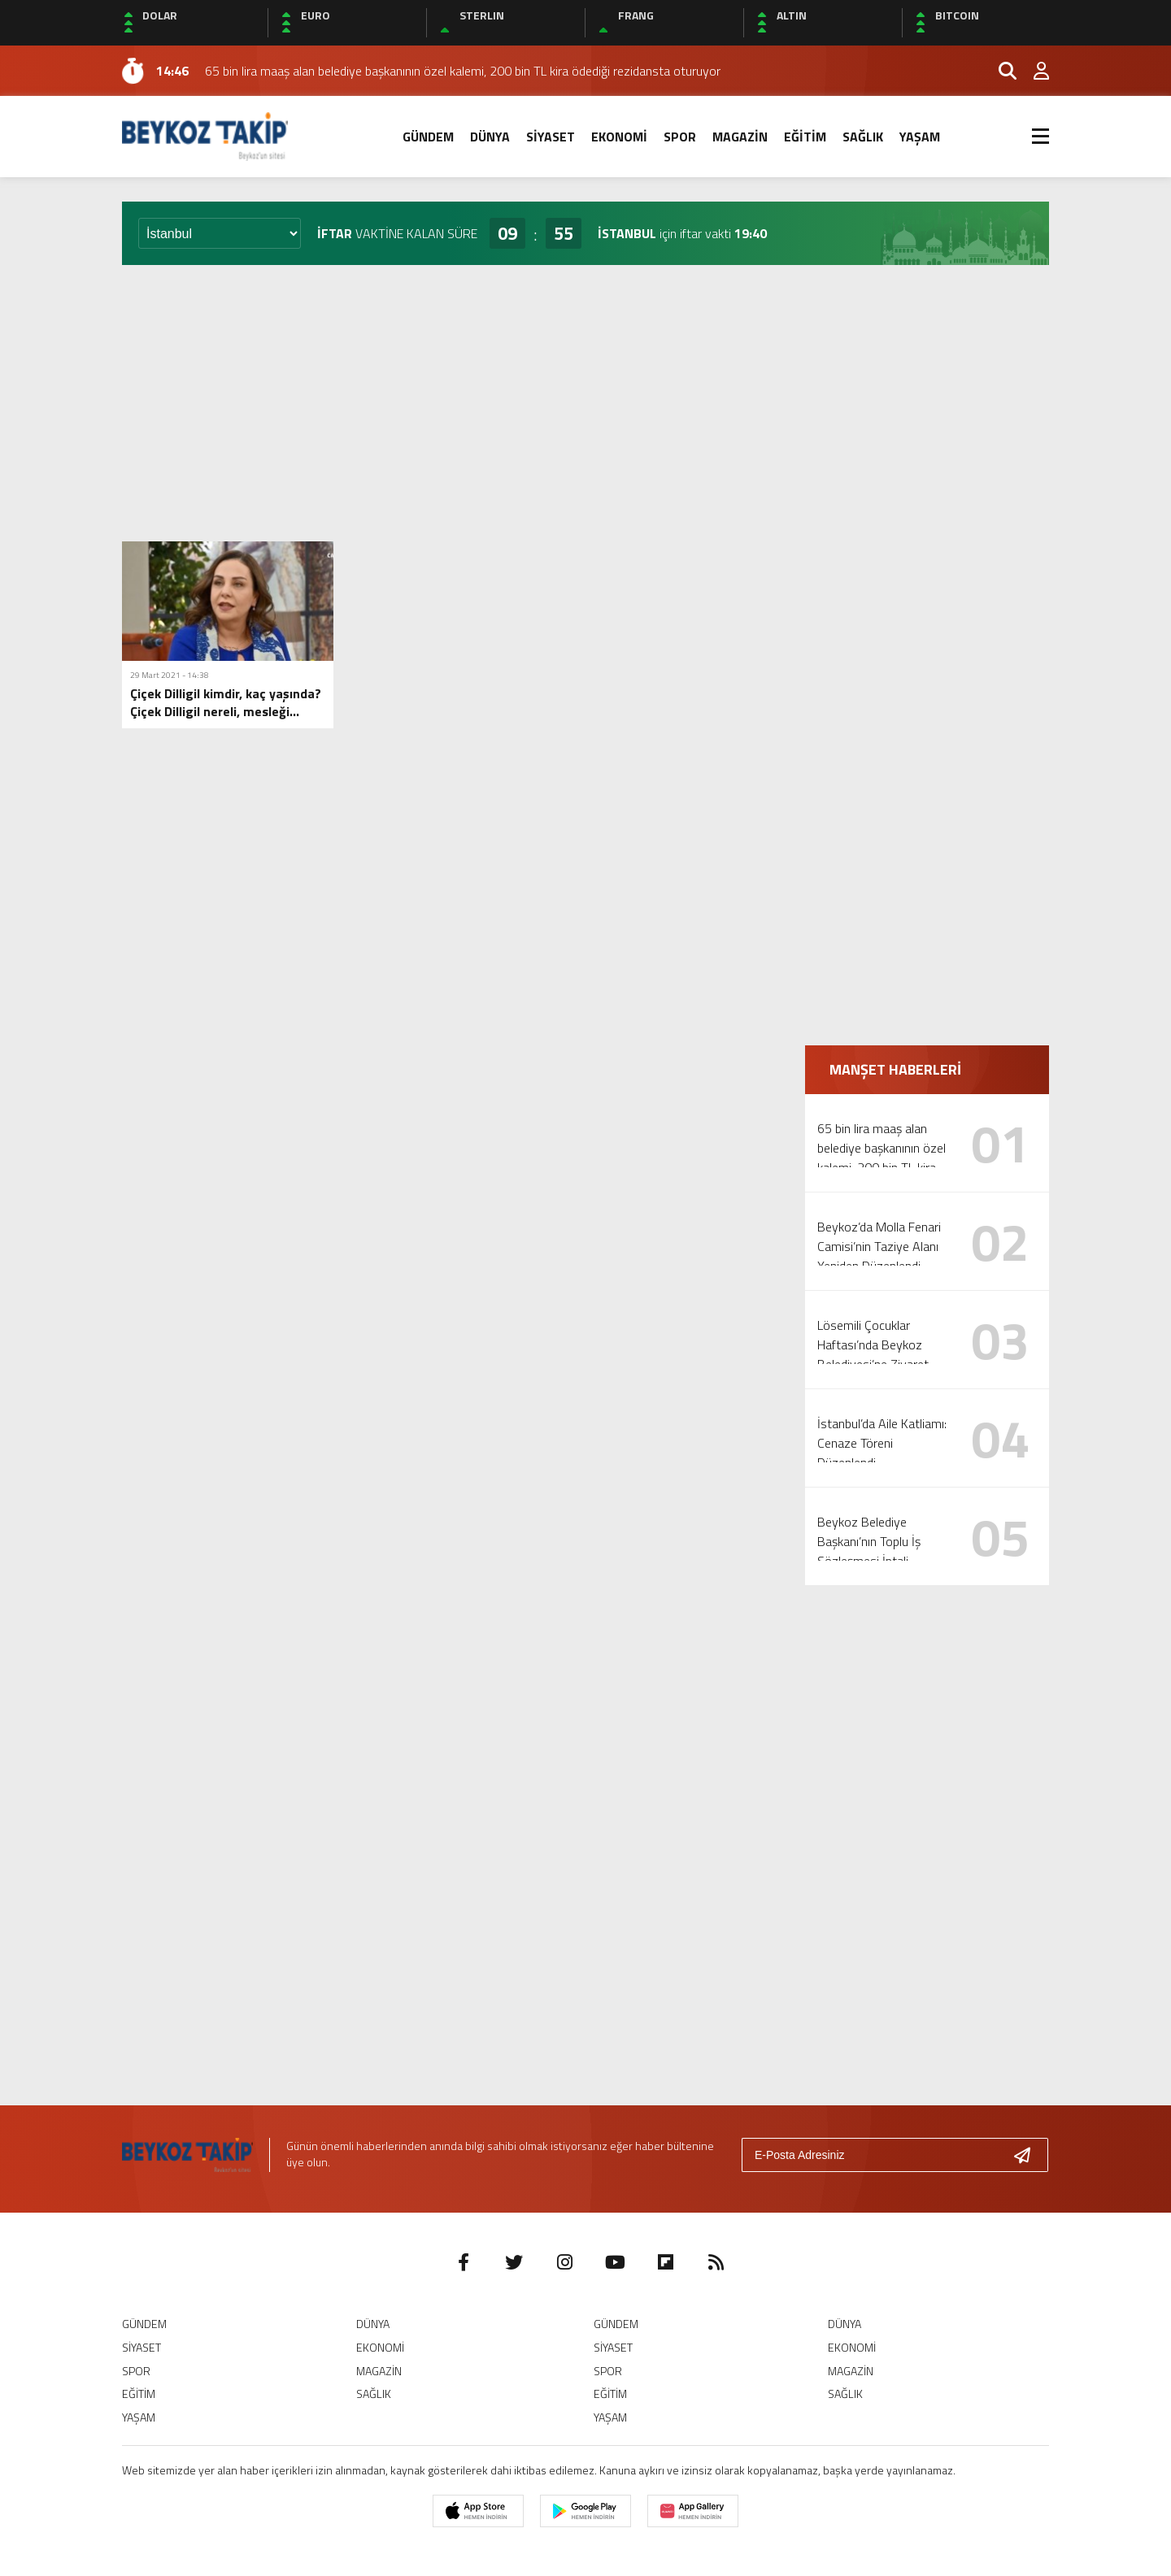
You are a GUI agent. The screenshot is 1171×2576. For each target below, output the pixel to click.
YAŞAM (919, 136)
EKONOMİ (619, 136)
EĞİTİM (805, 136)
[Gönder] (1028, 2155)
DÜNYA (490, 136)
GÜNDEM (428, 136)
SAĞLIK (862, 136)
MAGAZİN (740, 136)
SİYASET (550, 136)
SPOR (680, 136)
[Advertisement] (585, 403)
